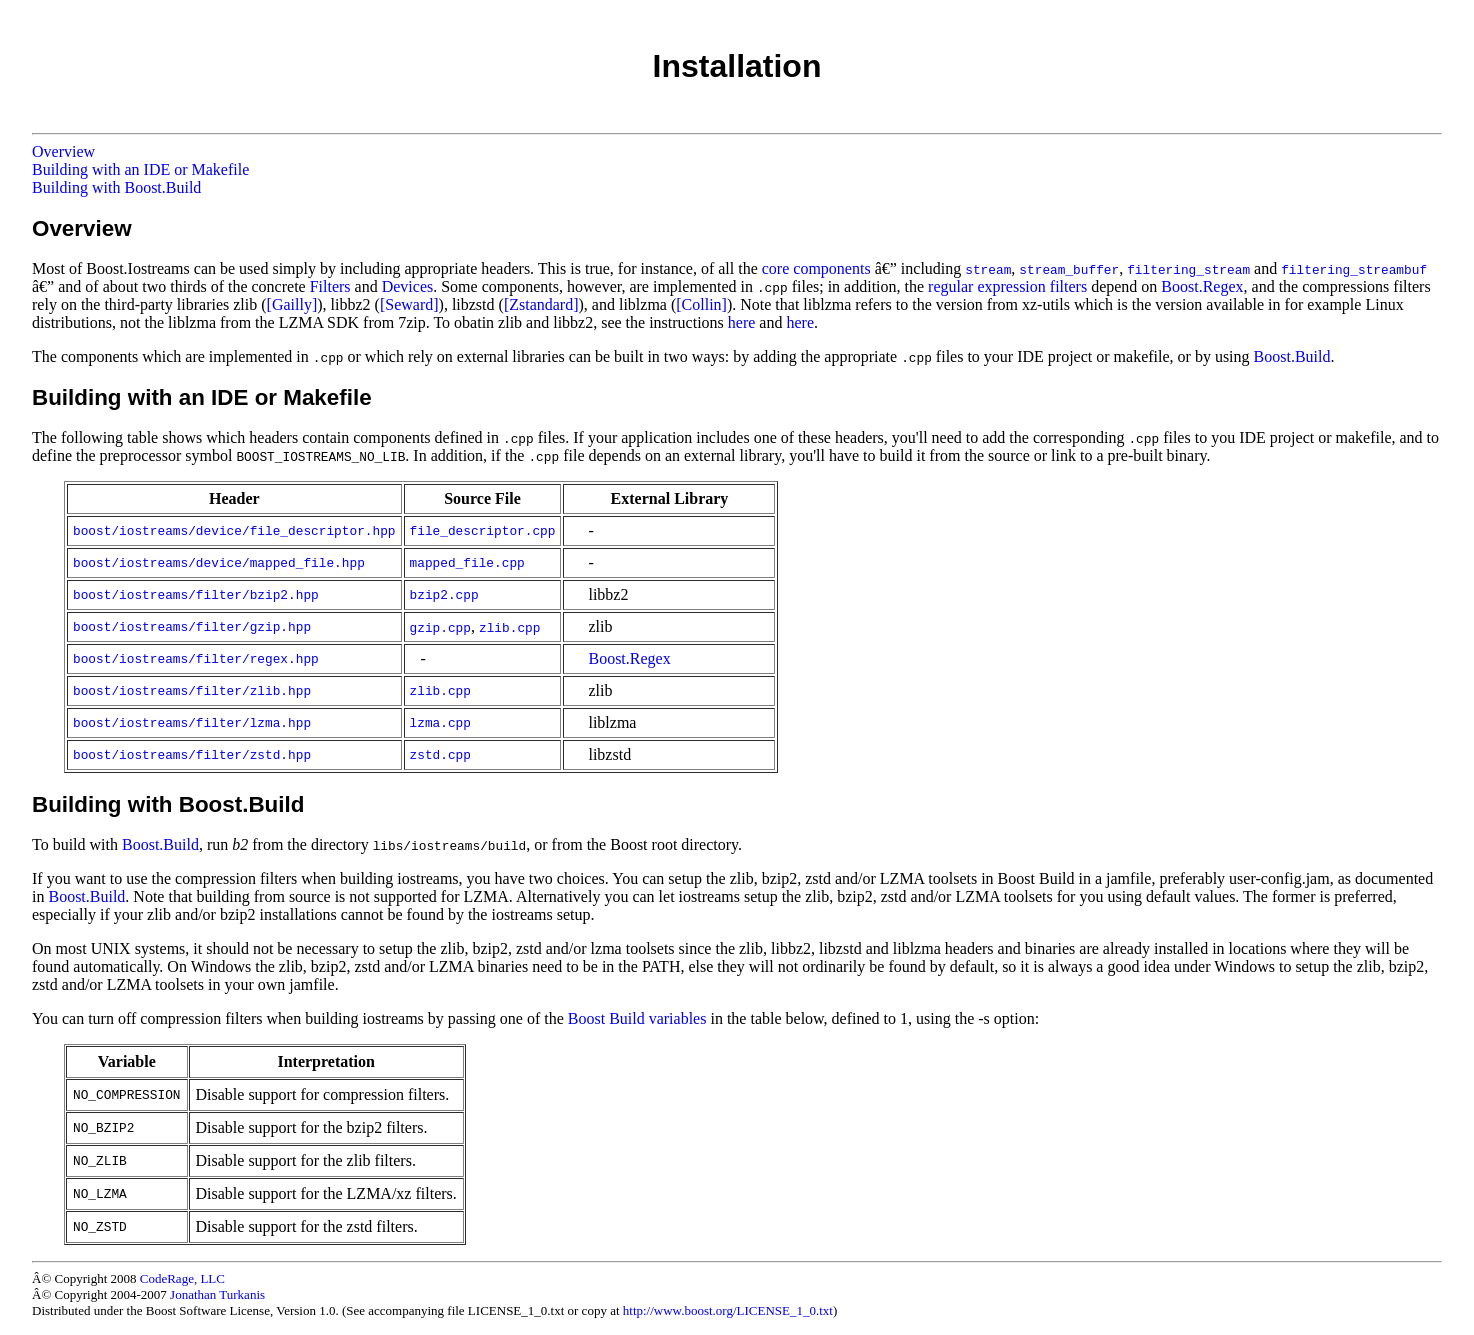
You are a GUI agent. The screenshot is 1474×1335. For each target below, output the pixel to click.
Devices (408, 286)
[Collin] (701, 304)
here (742, 322)
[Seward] (409, 304)
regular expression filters (1007, 286)
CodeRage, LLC (182, 1278)
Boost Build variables (637, 1018)
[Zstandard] (541, 304)
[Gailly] (292, 304)
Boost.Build (1292, 356)
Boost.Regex (1202, 286)
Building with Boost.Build (116, 187)
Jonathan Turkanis (217, 1294)
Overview (63, 151)
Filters (330, 286)
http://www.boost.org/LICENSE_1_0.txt (728, 1310)
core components (816, 268)
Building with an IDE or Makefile (140, 169)
